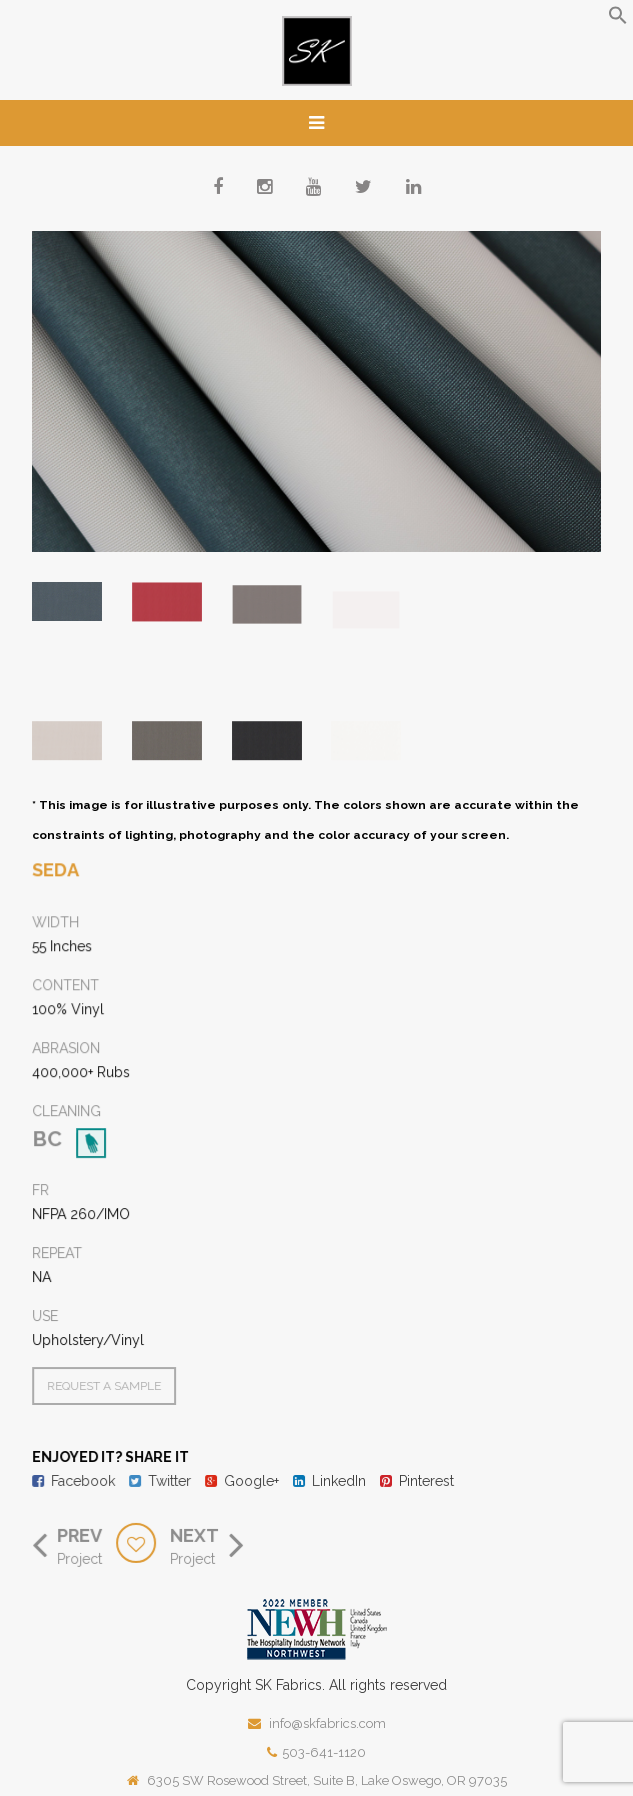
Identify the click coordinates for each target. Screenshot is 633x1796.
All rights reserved (388, 1685)
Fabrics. (300, 1685)
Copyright (218, 1685)
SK (263, 1685)
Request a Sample (106, 1386)
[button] (618, 20)
